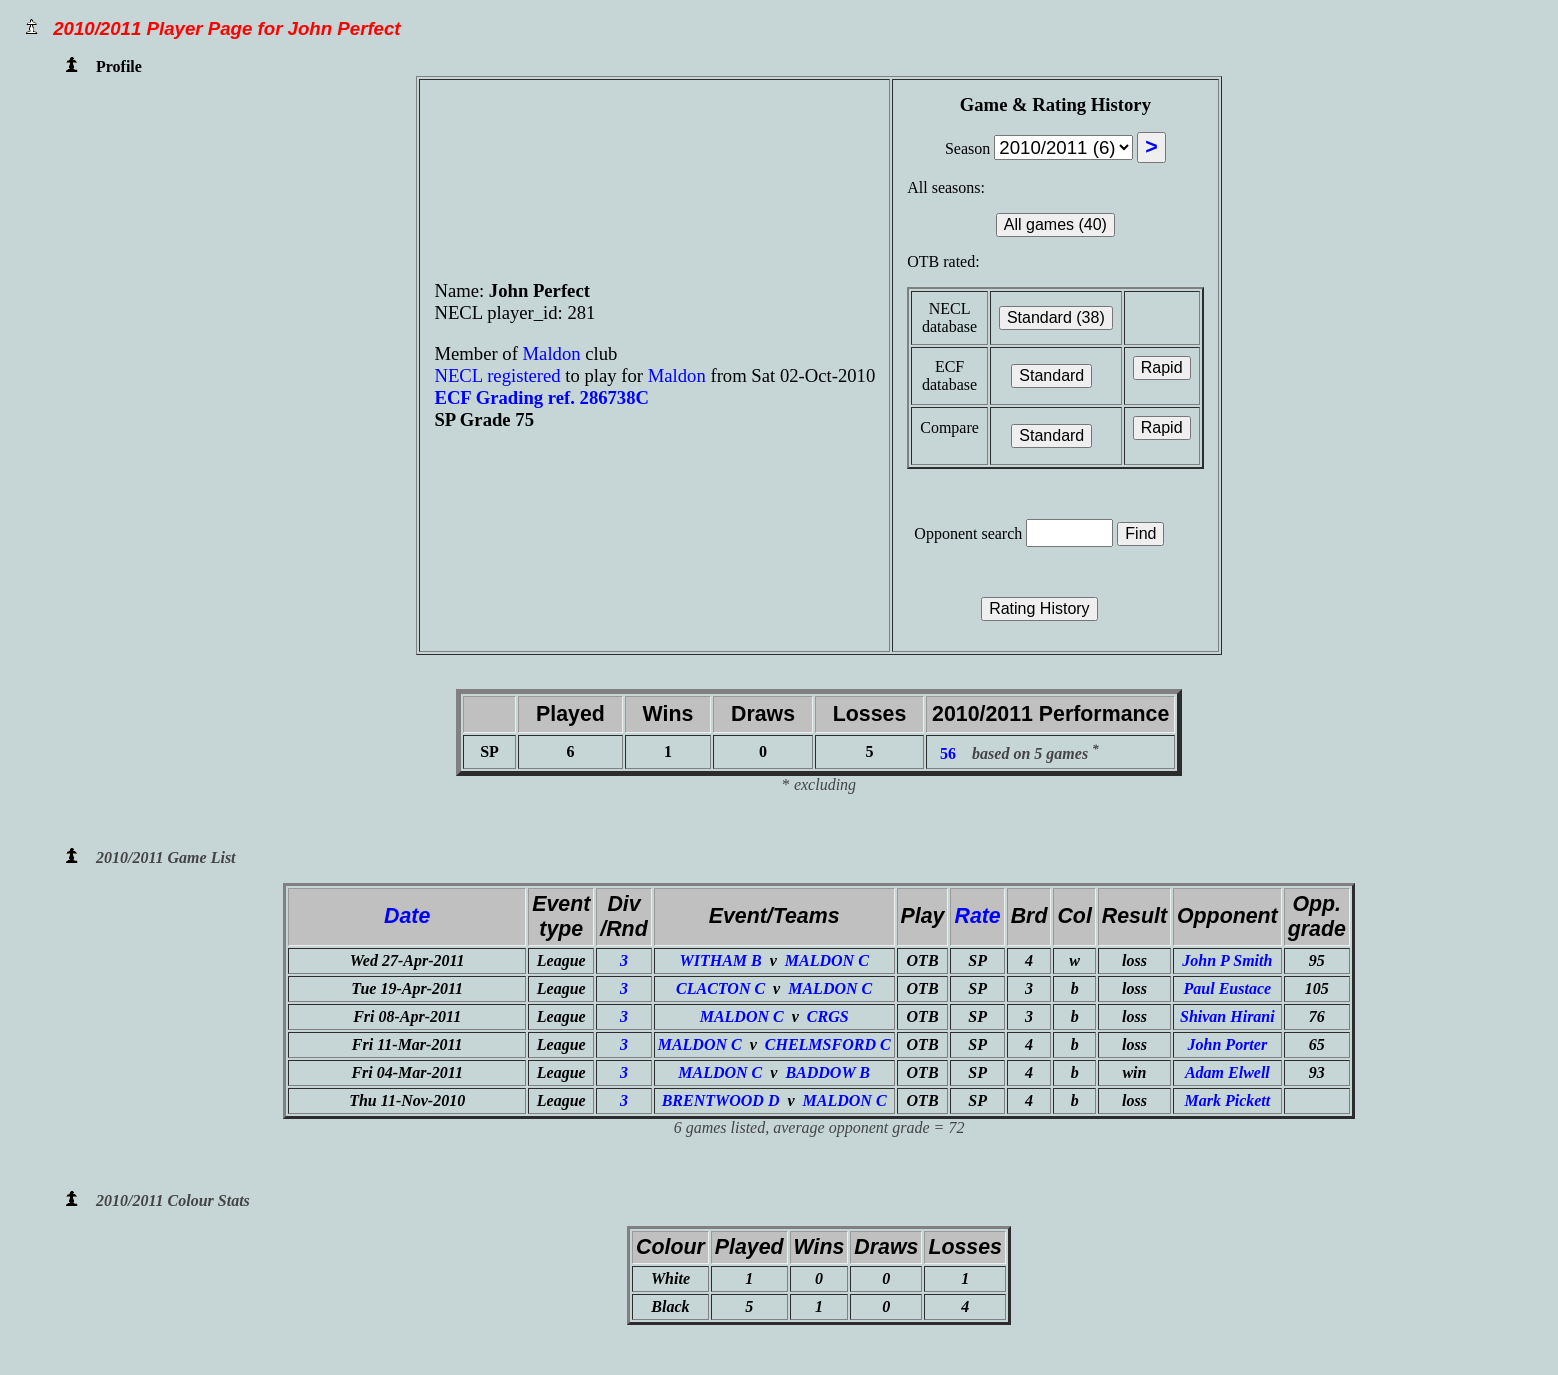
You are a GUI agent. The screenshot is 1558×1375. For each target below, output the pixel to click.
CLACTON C (720, 988)
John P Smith (1227, 960)
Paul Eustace (1228, 988)
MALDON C (827, 960)
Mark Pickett (1227, 1100)
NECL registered (497, 375)
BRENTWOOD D (721, 1100)
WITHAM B (720, 960)
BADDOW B (827, 1072)
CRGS (828, 1016)
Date (407, 916)
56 (948, 753)
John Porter (1228, 1044)
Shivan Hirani (1227, 1016)
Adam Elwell (1227, 1072)
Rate (977, 916)
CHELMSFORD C (828, 1044)
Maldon (554, 353)
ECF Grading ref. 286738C (541, 397)
